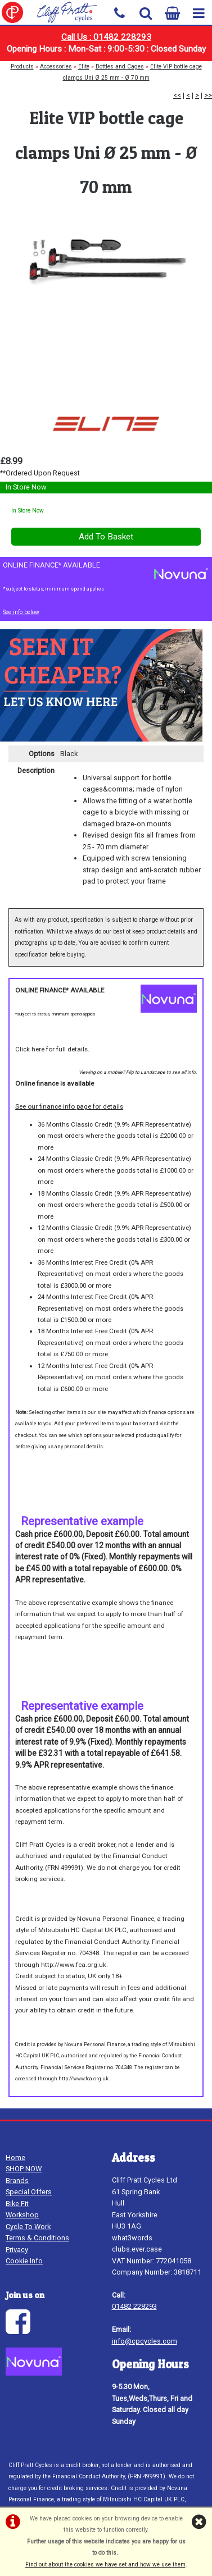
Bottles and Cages (120, 66)
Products (22, 66)
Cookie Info (24, 2261)
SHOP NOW (24, 2169)
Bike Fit (17, 2203)
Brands (17, 2180)
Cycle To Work (28, 2226)
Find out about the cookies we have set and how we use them (105, 2564)
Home (15, 2157)
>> (208, 95)
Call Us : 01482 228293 (106, 37)
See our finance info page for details (69, 1106)
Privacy (17, 2249)
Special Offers (29, 2192)
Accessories (56, 66)
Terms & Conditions (37, 2238)
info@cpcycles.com (144, 2341)
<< (177, 95)
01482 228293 (134, 2306)
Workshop (22, 2215)
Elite (83, 66)
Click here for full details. (52, 1049)
